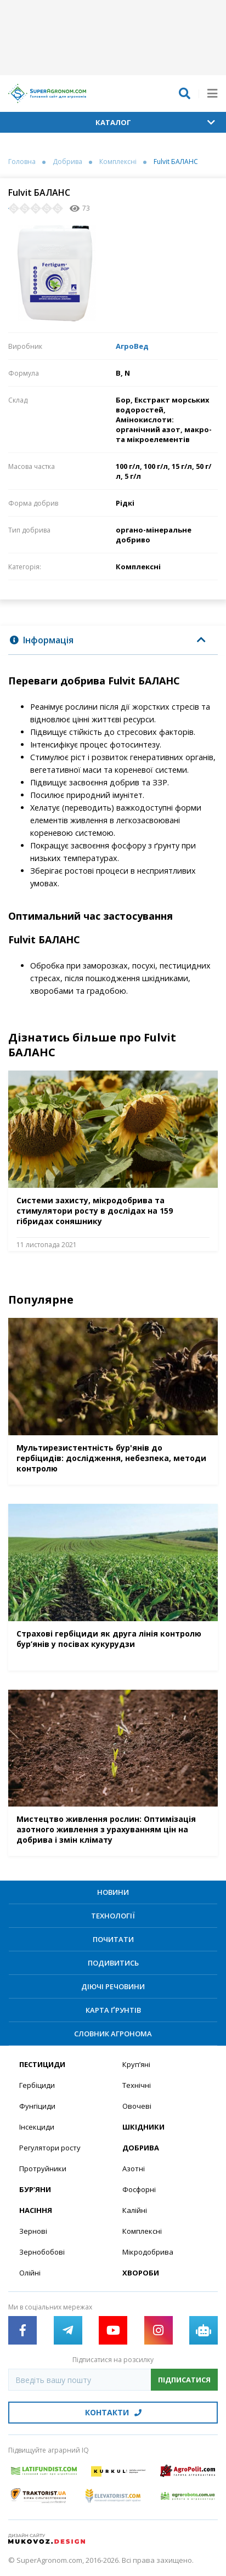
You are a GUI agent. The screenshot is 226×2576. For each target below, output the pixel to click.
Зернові (33, 2231)
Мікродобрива (147, 2252)
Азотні (133, 2168)
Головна (22, 161)
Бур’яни (35, 2189)
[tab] (113, 640)
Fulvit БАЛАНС (176, 161)
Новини (113, 1892)
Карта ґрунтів (113, 2010)
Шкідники (143, 2127)
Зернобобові (42, 2252)
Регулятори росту (50, 2148)
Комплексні (118, 161)
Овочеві (136, 2106)
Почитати (113, 1939)
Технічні (136, 2085)
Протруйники (42, 2168)
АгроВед (132, 346)
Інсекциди (36, 2127)
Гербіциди (37, 2085)
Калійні (134, 2210)
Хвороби (140, 2273)
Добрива (67, 161)
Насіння (35, 2210)
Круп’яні (136, 2064)
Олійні (30, 2273)
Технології (113, 1916)
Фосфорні (139, 2189)
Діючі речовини (113, 1986)
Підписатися (184, 2380)
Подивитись (113, 1963)
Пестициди (42, 2064)
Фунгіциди (37, 2106)
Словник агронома (113, 2034)
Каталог (155, 122)
